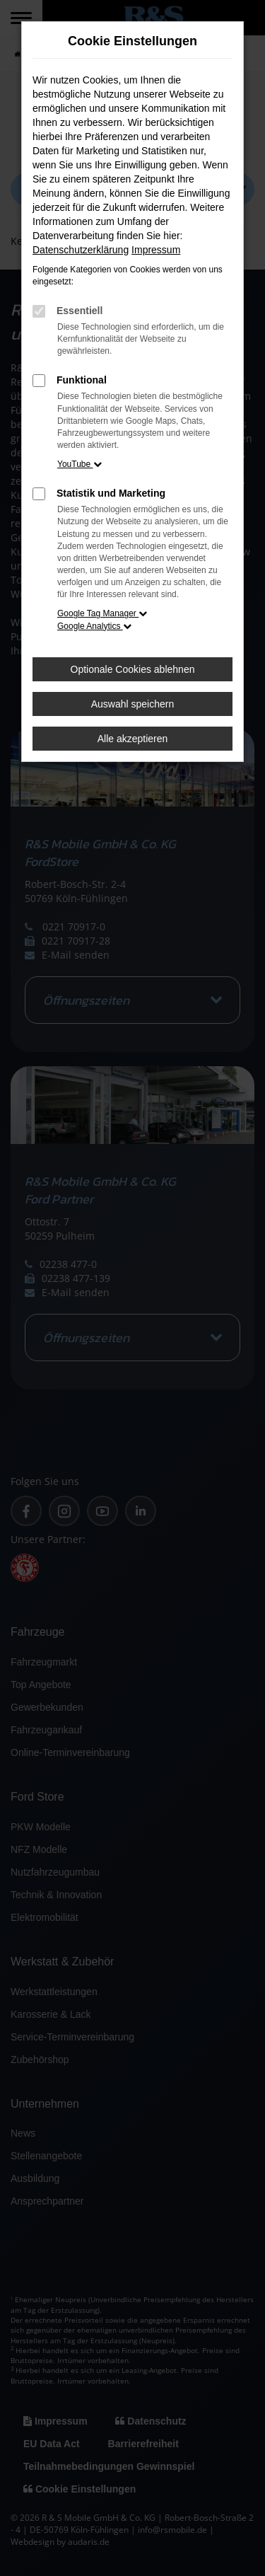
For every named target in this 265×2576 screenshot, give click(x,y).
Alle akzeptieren (133, 738)
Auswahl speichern (133, 704)
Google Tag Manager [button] (102, 613)
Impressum (155, 249)
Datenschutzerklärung (81, 249)
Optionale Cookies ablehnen (133, 669)
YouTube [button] (79, 464)
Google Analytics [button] (94, 626)
